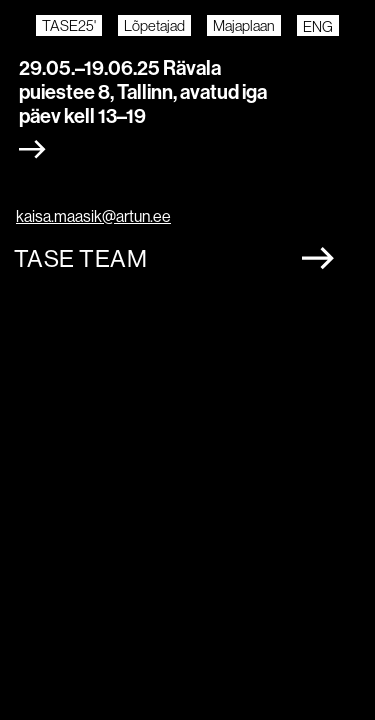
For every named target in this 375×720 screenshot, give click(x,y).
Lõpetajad (154, 25)
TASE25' (69, 25)
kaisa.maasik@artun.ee (93, 216)
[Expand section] (32, 149)
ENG (318, 26)
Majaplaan (244, 25)
